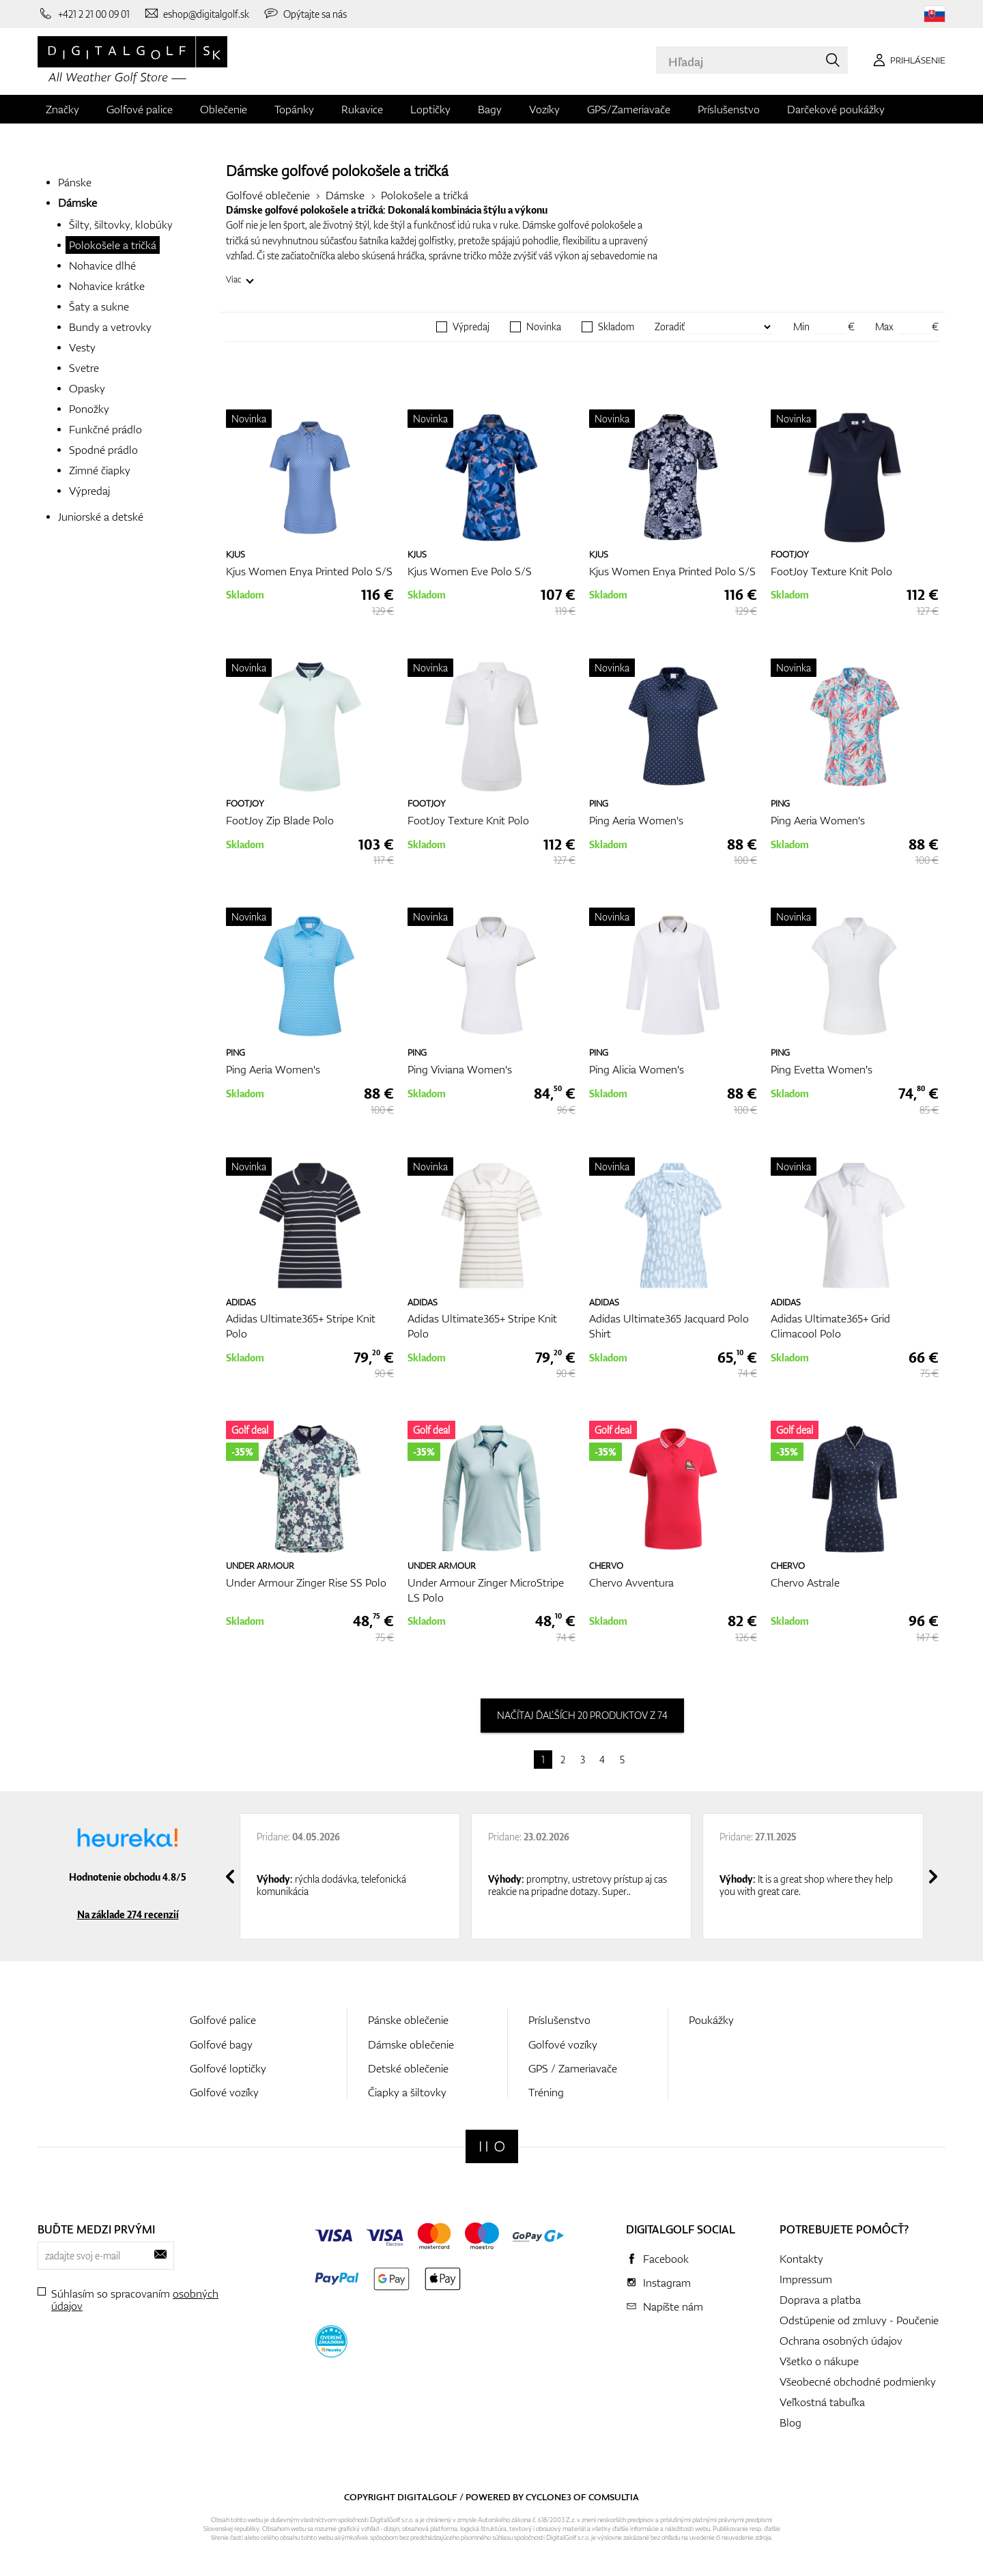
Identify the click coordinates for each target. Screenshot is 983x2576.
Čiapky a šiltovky (407, 2092)
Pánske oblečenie (408, 2019)
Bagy (490, 109)
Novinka (543, 326)
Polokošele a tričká (112, 244)
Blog (790, 2422)
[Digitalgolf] (492, 2146)
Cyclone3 (548, 2497)
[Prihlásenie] (906, 60)
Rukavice (362, 109)
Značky (62, 109)
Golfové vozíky (224, 2092)
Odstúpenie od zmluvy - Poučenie (859, 2320)
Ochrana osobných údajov (841, 2340)
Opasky (87, 388)
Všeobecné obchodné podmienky (858, 2381)
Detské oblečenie (408, 2068)
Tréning (546, 2092)
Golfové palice (139, 109)
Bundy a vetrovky (110, 326)
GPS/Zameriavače (628, 109)
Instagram (667, 2282)
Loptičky (430, 109)
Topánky (294, 109)
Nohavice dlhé (102, 265)
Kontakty (801, 2258)
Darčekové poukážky (836, 109)
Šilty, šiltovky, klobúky (121, 224)
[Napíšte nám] (196, 13)
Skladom (616, 326)
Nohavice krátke (107, 285)
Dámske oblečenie (411, 2044)
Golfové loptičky (228, 2068)
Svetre (84, 367)
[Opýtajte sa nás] (305, 13)
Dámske (77, 202)
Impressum (806, 2279)
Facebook (666, 2258)
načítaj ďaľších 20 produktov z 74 (582, 1715)
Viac (234, 279)
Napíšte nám (673, 2306)
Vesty (82, 347)
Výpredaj (89, 490)
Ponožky (89, 408)
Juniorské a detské (100, 516)
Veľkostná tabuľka (822, 2401)
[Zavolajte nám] (84, 13)
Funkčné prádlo (105, 429)
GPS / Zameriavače (572, 2068)
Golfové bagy (221, 2044)
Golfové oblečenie (268, 195)
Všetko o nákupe (819, 2361)
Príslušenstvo (729, 109)
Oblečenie (223, 109)
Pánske (74, 182)
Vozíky (544, 109)
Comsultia (613, 2497)
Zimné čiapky (99, 470)
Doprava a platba (820, 2299)
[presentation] (230, 1876)
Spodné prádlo (103, 449)
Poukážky (711, 2019)
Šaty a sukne (99, 306)
